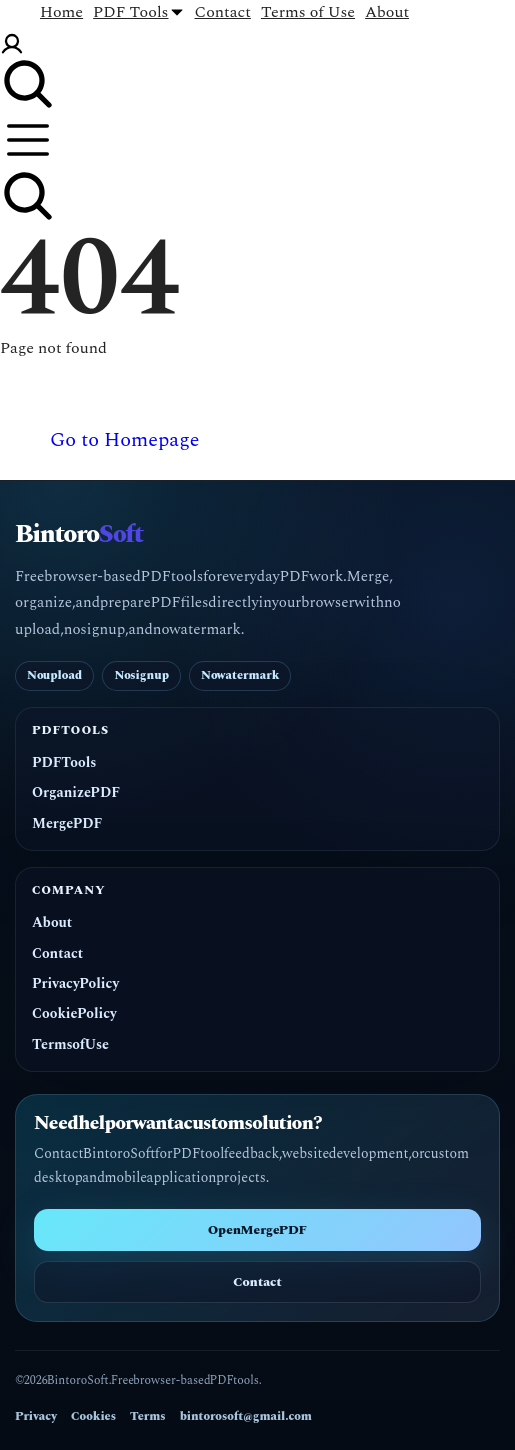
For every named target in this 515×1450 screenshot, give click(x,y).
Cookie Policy (74, 1014)
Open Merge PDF (257, 1230)
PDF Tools (64, 763)
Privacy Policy (75, 984)
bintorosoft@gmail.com (246, 1416)
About (52, 923)
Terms (148, 1416)
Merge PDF (67, 824)
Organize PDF (76, 793)
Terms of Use (70, 1045)
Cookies (93, 1416)
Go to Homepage (124, 440)
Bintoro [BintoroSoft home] (79, 535)
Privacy (36, 1416)
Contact (57, 954)
